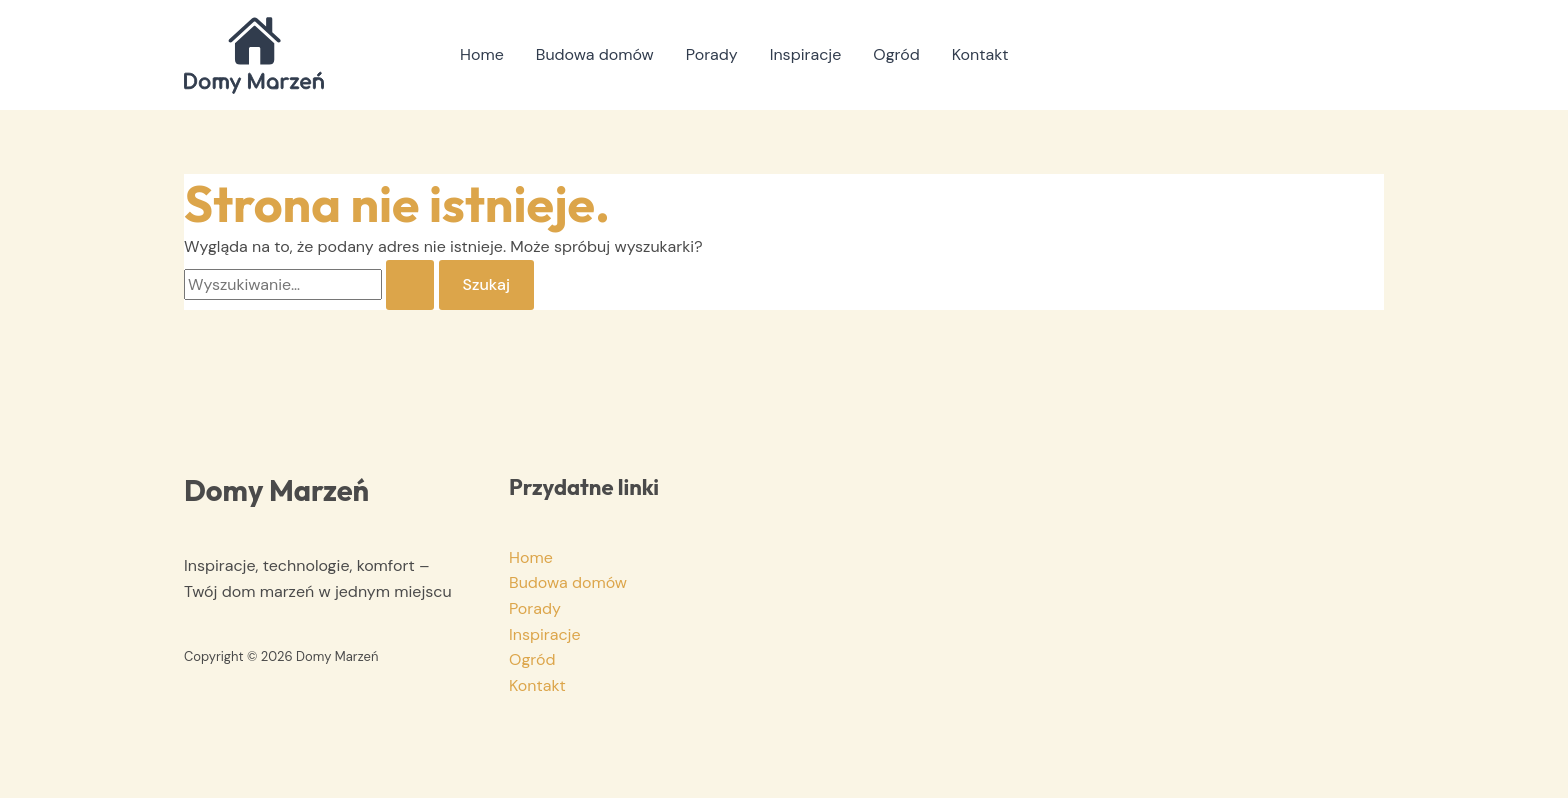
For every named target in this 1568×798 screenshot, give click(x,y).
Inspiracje (806, 54)
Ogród (896, 54)
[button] (1359, 55)
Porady (712, 54)
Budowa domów (595, 54)
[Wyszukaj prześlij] (410, 285)
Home (482, 54)
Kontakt (980, 54)
